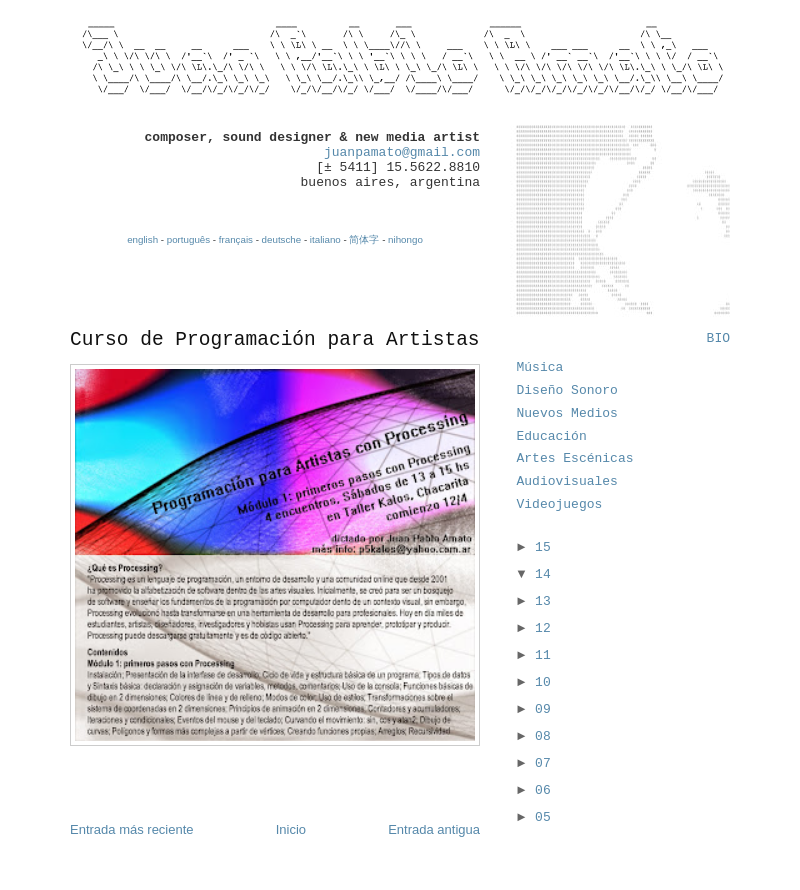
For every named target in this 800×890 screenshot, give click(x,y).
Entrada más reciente (132, 829)
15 (543, 547)
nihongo (405, 239)
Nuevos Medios (567, 413)
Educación (552, 436)
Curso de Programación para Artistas (275, 340)
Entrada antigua (434, 829)
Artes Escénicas (575, 458)
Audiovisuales (567, 481)
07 (543, 763)
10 (543, 682)
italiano (325, 239)
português (188, 239)
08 (543, 736)
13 (543, 601)
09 (543, 709)
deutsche (282, 239)
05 (543, 817)
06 (543, 790)
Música (540, 367)
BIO (718, 338)
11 (543, 655)
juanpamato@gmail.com (402, 152)
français (236, 239)
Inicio (291, 829)
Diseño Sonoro (567, 390)
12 (543, 628)
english (142, 239)
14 (543, 574)
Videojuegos (560, 504)
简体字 (364, 239)
